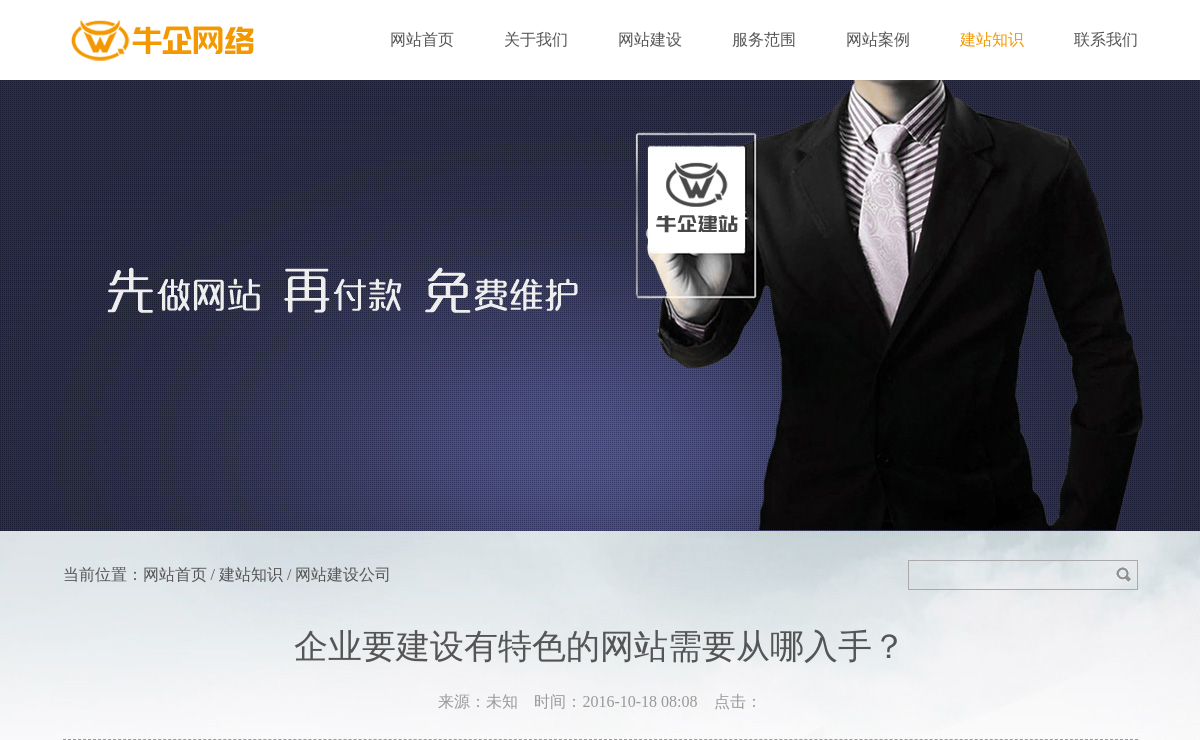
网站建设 (650, 39)
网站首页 (422, 39)
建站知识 (992, 39)
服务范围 (764, 39)
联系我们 (1106, 39)
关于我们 (536, 39)
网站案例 (878, 39)
